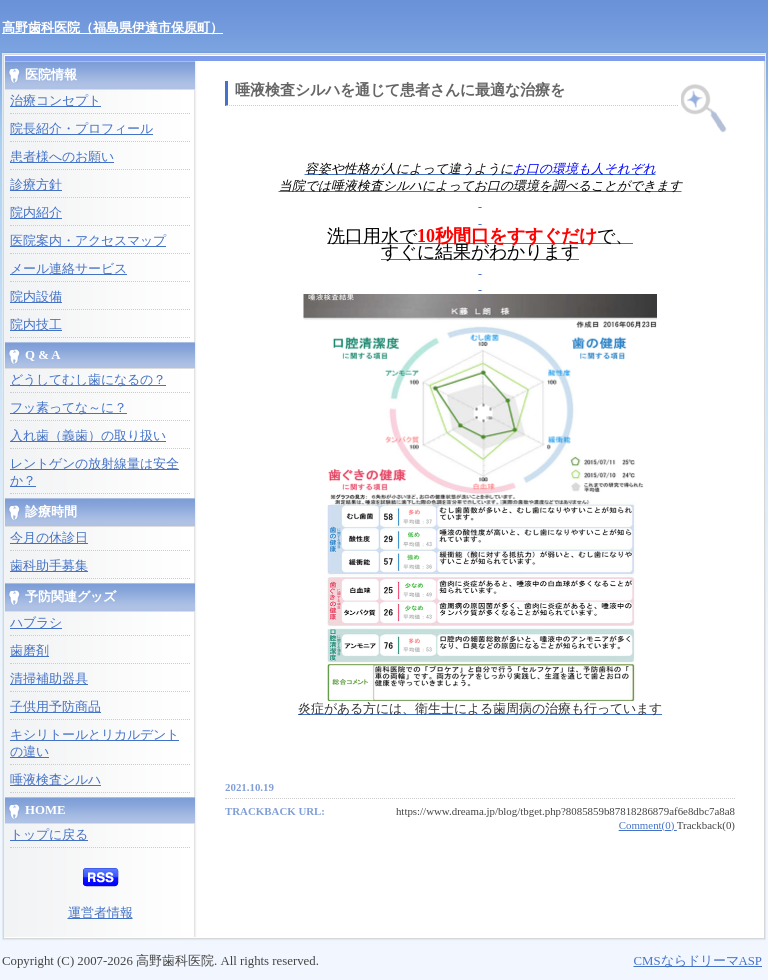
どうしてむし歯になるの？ (88, 380)
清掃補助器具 (49, 679)
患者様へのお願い (62, 157)
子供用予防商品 (55, 707)
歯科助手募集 (49, 566)
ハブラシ (36, 623)
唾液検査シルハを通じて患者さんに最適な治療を (400, 90)
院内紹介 (36, 213)
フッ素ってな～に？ (68, 408)
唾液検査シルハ (55, 780)
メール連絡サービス (68, 269)
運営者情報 (100, 913)
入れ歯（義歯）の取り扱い (88, 436)
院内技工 (36, 325)
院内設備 (36, 297)
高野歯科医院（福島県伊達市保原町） (112, 27)
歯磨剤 (29, 651)
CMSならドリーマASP (697, 961)
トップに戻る (49, 835)
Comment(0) (648, 825)
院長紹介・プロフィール (81, 129)
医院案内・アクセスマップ (88, 241)
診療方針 (36, 185)
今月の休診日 (49, 538)
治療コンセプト (55, 101)
